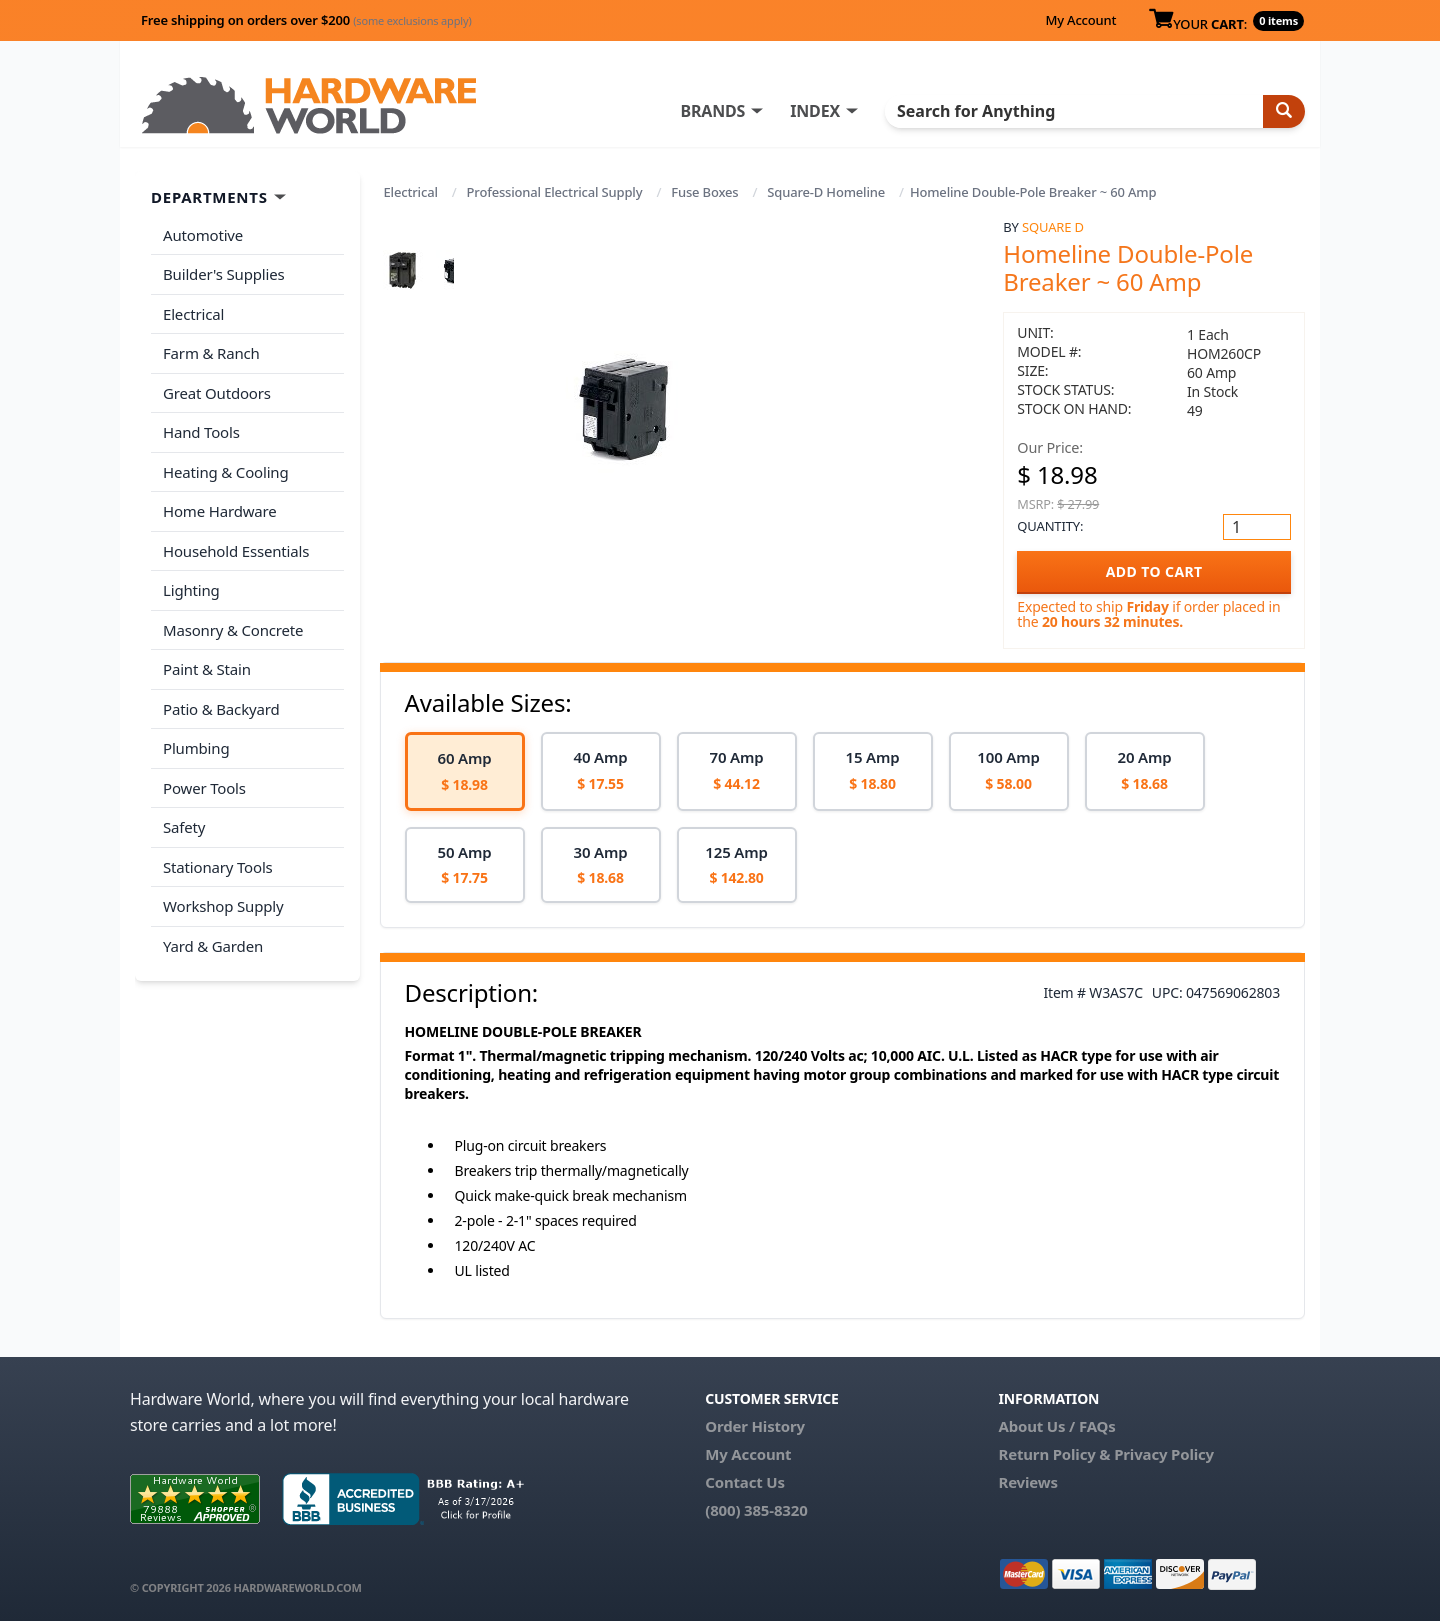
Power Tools (204, 788)
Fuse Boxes (704, 192)
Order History (755, 1426)
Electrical (411, 192)
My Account (1080, 20)
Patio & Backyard (221, 709)
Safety (184, 827)
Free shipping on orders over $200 (306, 20)
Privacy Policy (1164, 1454)
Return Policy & (1054, 1454)
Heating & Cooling (226, 472)
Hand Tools (201, 432)
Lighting (191, 590)
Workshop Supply (223, 906)
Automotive (203, 235)
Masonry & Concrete (233, 630)
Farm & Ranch (211, 353)
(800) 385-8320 (756, 1510)
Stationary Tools (218, 867)
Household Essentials (236, 551)
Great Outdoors (217, 393)
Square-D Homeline (826, 192)
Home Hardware (220, 511)
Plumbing (196, 748)
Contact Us (745, 1482)
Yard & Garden (213, 946)
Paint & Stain (207, 669)
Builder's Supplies (224, 274)
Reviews (1027, 1482)
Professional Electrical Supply (555, 192)
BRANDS (712, 111)
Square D (1053, 227)
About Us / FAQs (1056, 1426)
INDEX (815, 111)
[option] (465, 771)
